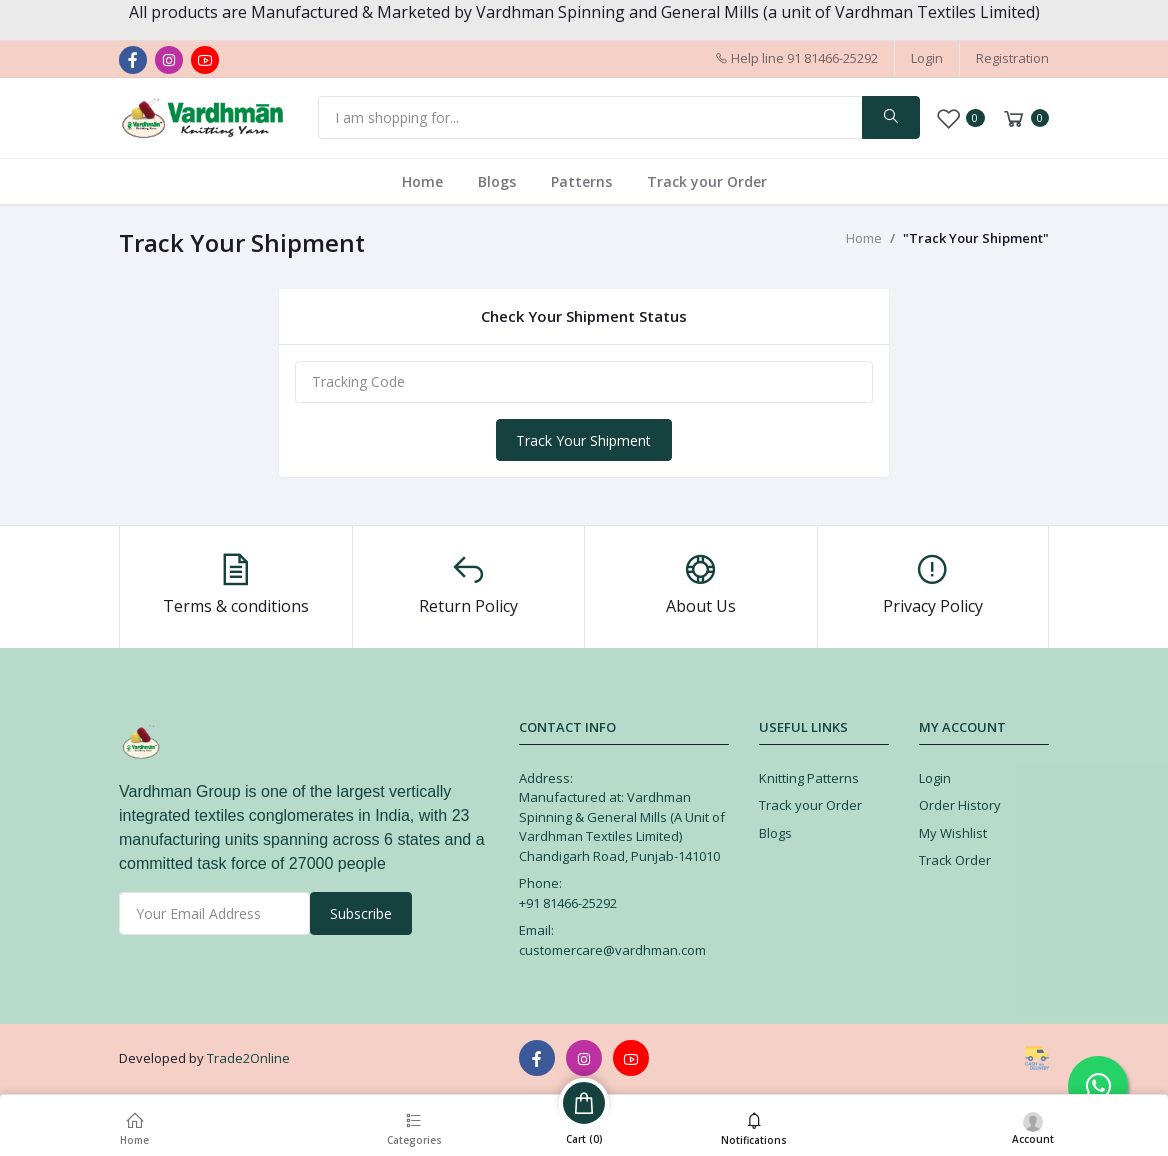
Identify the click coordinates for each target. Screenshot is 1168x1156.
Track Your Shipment (583, 440)
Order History (960, 805)
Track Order (955, 860)
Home (422, 181)
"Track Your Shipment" (976, 238)
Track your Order (707, 181)
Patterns (581, 181)
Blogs (497, 181)
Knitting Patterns (809, 778)
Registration (1012, 58)
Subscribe (361, 913)
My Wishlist (953, 833)
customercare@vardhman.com (612, 950)
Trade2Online (248, 1058)
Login (927, 58)
